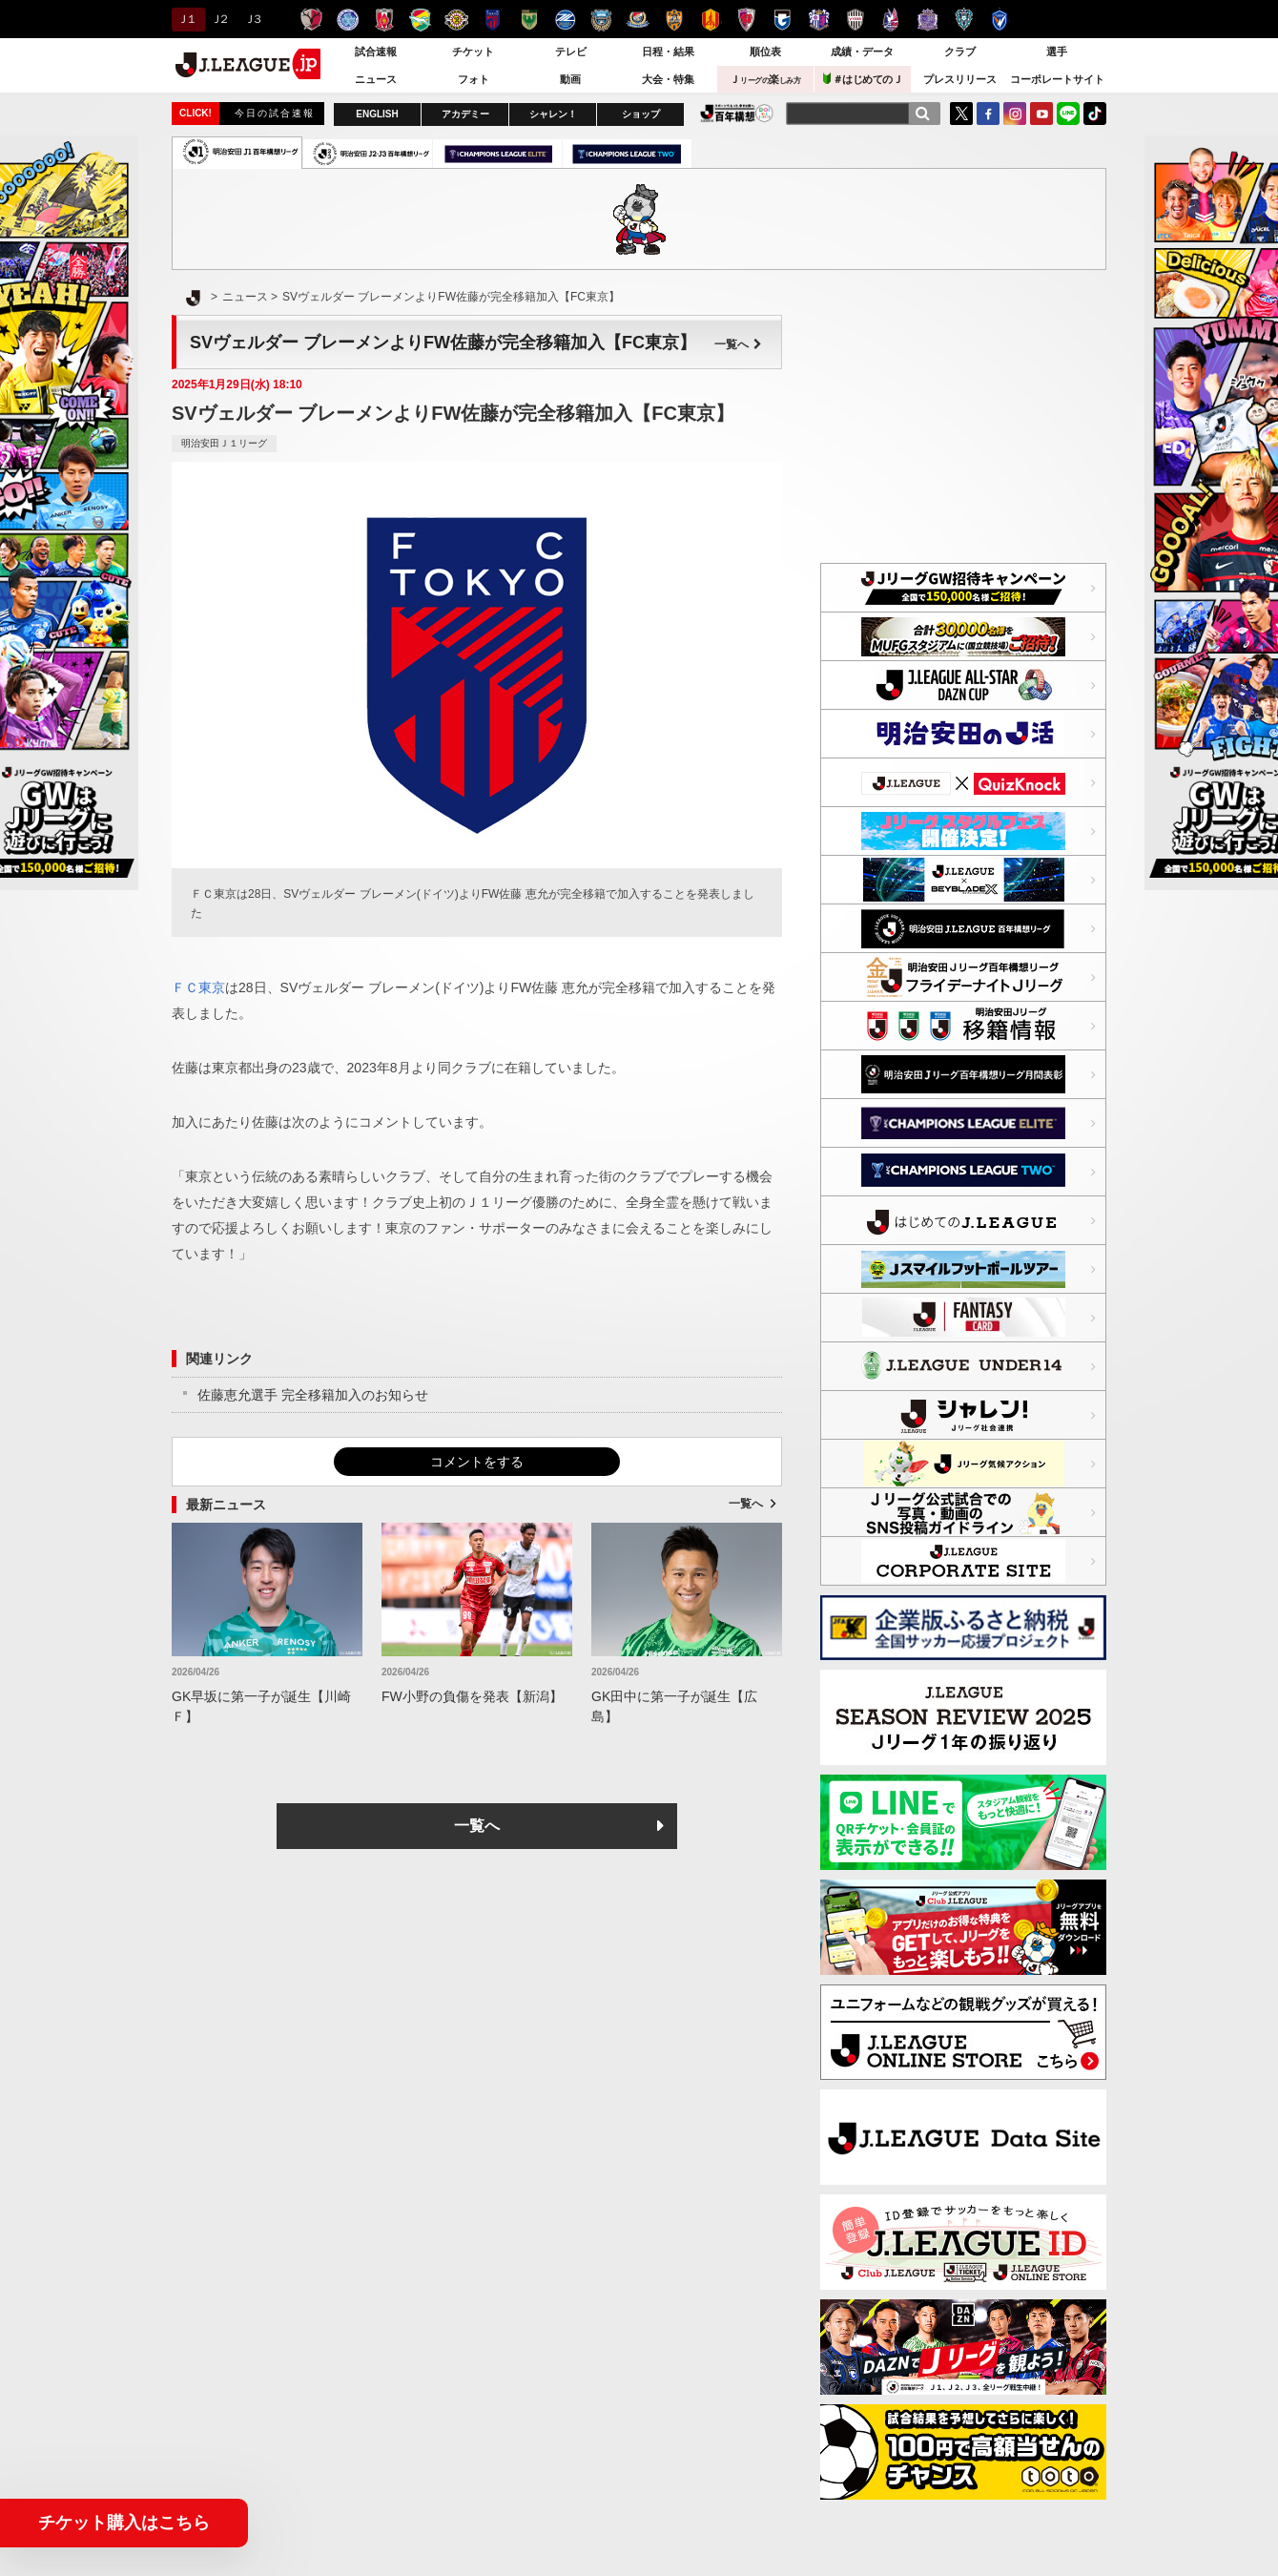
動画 (570, 79)
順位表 (765, 51)
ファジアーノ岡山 (891, 19)
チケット (473, 51)
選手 (1056, 51)
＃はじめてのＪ (863, 79)
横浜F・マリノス (637, 19)
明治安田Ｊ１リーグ (224, 443)
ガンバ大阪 (782, 19)
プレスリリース (960, 79)
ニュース (376, 79)
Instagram (1014, 113)
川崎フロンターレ (601, 19)
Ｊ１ (185, 19)
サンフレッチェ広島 (927, 19)
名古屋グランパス (710, 19)
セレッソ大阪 (819, 19)
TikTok (1094, 113)
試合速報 (376, 51)
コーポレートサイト (1057, 79)
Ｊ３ (252, 19)
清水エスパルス (674, 19)
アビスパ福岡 (964, 19)
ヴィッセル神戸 (855, 19)
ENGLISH (377, 114)
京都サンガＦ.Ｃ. (746, 19)
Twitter (961, 113)
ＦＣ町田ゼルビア (565, 19)
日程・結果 (668, 51)
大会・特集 (668, 79)
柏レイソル (456, 19)
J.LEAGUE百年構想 (736, 113)
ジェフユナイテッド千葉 (420, 19)
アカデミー (465, 114)
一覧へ (738, 344)
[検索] (922, 113)
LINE (1068, 113)
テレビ (571, 51)
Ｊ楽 (765, 79)
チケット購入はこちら (124, 2522)
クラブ (960, 51)
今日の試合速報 (275, 113)
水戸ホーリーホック (348, 19)
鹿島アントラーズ (311, 19)
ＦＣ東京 (493, 19)
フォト (473, 79)
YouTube (1041, 113)
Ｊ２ (219, 19)
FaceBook (988, 113)
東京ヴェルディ (529, 19)
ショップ (641, 114)
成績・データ (862, 51)
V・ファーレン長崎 (1000, 19)
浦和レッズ (384, 19)
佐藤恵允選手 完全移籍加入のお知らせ (312, 1394)
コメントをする (477, 1461)
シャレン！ (553, 114)
